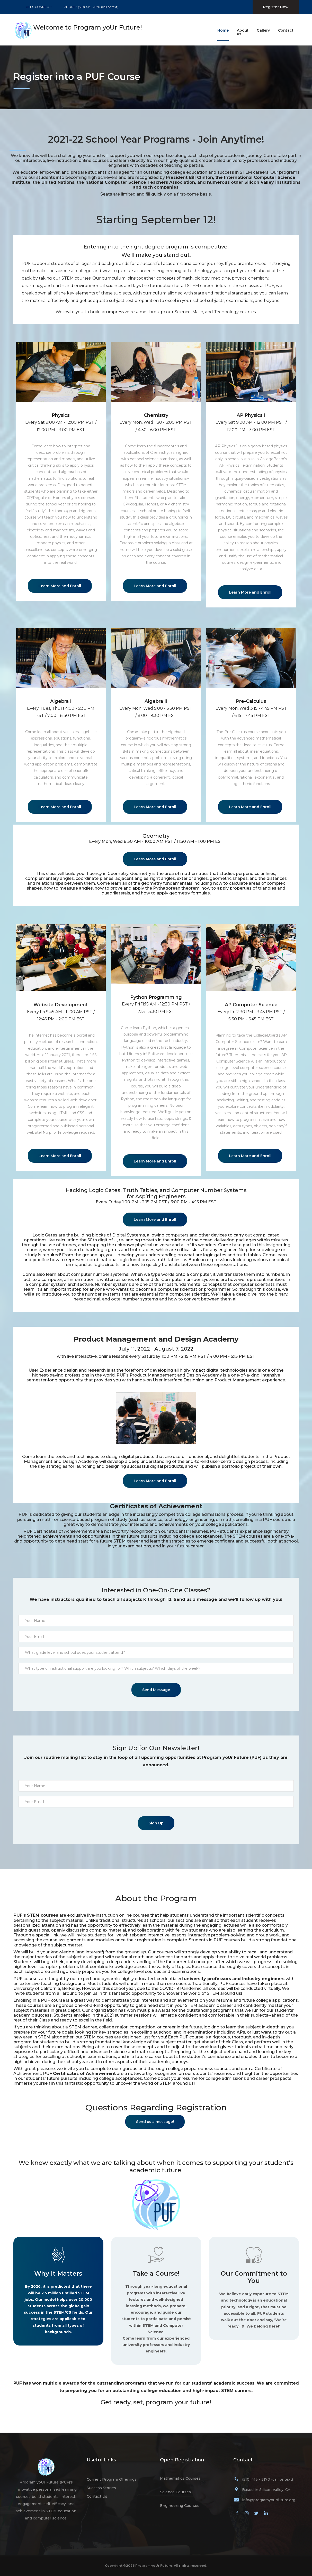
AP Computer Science (251, 1005)
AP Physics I (251, 415)
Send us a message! (155, 2121)
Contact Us (97, 2496)
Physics (61, 415)
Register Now (276, 7)
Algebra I (61, 701)
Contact (287, 32)
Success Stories (101, 2488)
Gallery (264, 32)
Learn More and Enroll (60, 585)
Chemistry (156, 415)
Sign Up (156, 1823)
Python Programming (156, 997)
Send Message (156, 1689)
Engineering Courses (179, 2505)
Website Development (60, 1005)
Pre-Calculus (251, 701)
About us (241, 32)
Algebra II (156, 701)
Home (219, 32)
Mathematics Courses (180, 2478)
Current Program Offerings (112, 2479)
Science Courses (175, 2491)
